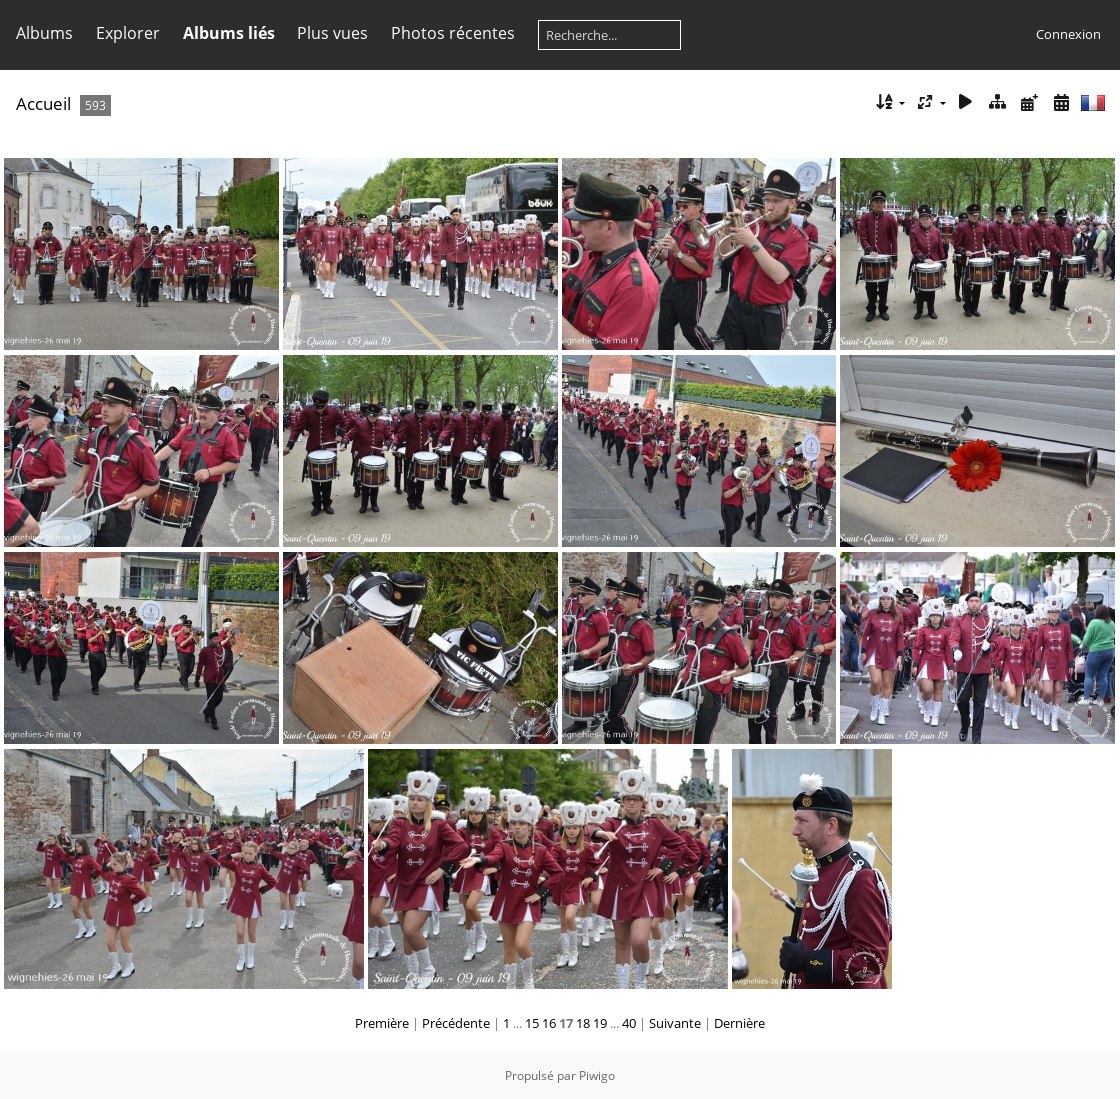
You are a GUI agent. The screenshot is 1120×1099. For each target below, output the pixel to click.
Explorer (128, 33)
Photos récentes (453, 33)
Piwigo (597, 1075)
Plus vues (332, 33)
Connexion (1068, 34)
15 (532, 1023)
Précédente (456, 1023)
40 (629, 1023)
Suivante (675, 1023)
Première (382, 1023)
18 (583, 1023)
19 (600, 1023)
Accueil (43, 103)
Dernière (739, 1023)
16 (549, 1023)
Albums (44, 33)
